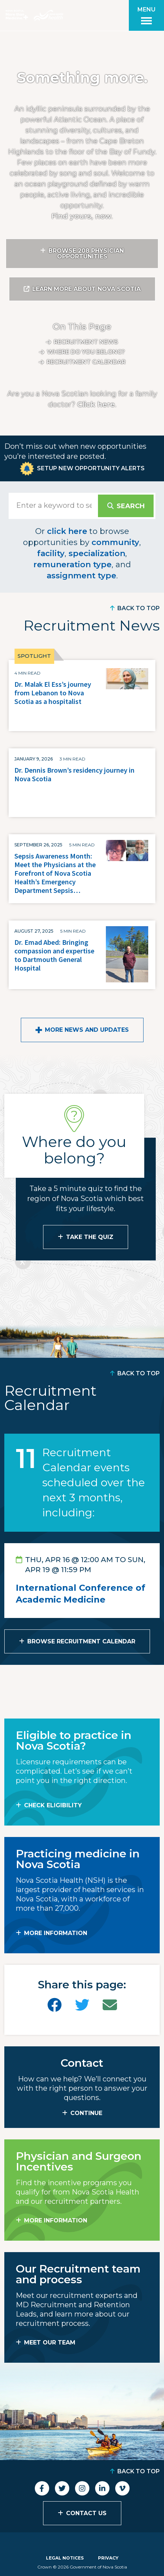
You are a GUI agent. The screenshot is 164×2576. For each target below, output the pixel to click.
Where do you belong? (86, 352)
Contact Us (86, 2513)
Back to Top (138, 608)
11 (26, 1458)
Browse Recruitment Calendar (81, 1641)
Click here (96, 404)
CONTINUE (86, 2113)
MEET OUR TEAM (49, 2342)
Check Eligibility (53, 1805)
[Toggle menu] (146, 15)
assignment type (81, 575)
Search (131, 506)
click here (67, 531)
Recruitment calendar (86, 362)
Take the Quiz (89, 1237)
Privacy (108, 2558)
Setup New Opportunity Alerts (91, 468)
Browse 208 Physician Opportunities (86, 253)
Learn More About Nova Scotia (86, 289)
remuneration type (72, 564)
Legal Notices (65, 2558)
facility (51, 553)
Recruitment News (86, 342)
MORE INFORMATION (55, 1933)
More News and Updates (87, 1029)
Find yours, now (81, 216)
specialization (97, 553)
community (115, 542)
